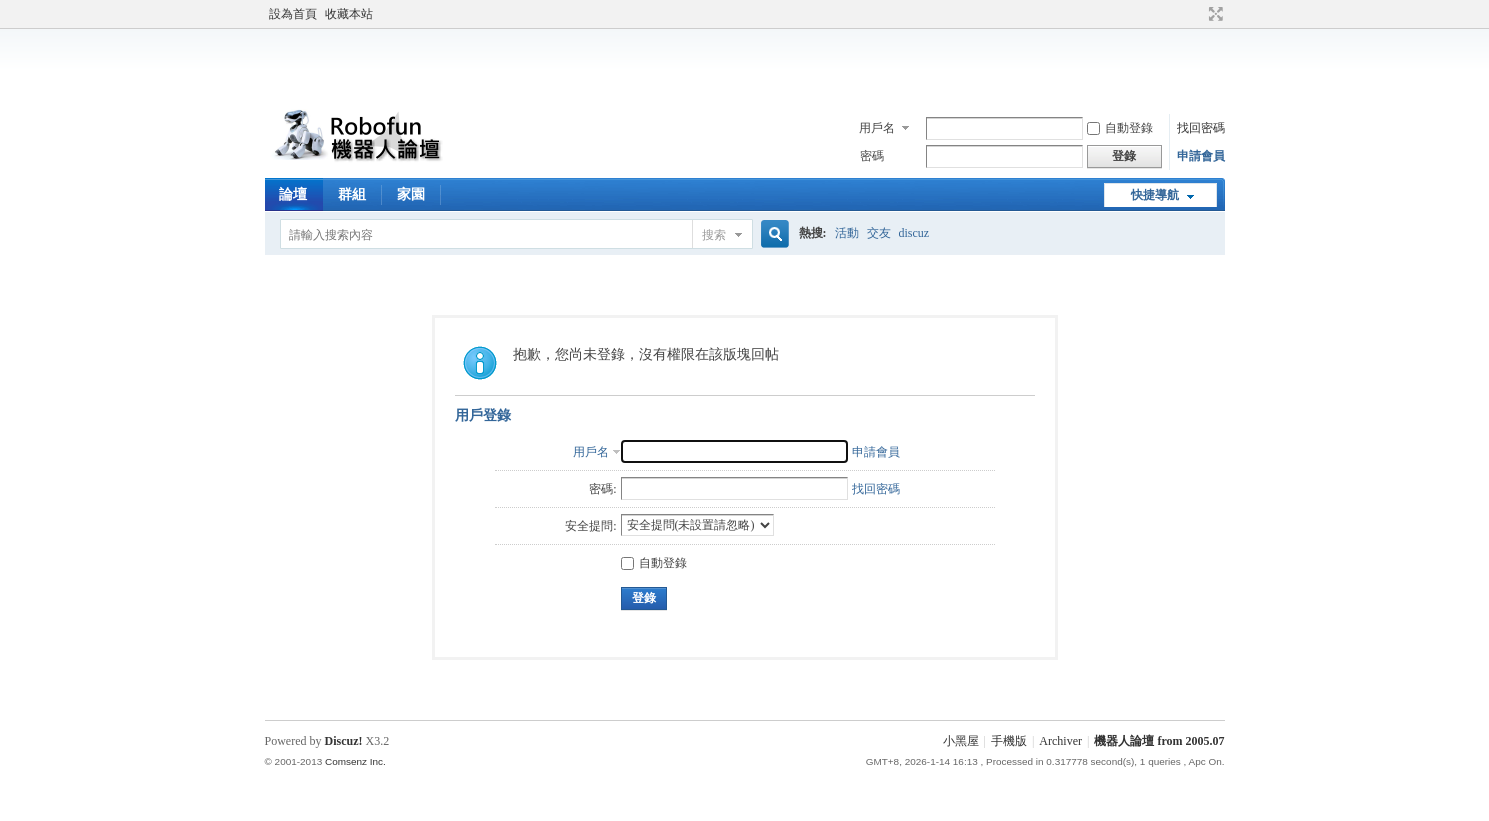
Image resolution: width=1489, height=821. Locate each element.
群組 (352, 194)
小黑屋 (961, 741)
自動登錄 (1120, 128)
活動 (847, 233)
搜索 (714, 235)
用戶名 (877, 128)
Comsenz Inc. (355, 761)
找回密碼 (1201, 128)
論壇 (293, 194)
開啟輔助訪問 (1197, 14)
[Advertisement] (745, 64)
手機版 (1009, 741)
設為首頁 (293, 14)
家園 (411, 194)
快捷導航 (1155, 195)
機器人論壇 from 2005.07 (1159, 741)
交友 (879, 233)
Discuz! (344, 741)
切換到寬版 (1213, 14)
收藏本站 (349, 14)
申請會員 (1201, 156)
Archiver (1060, 741)
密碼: (602, 489)
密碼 (872, 156)
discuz (914, 233)
